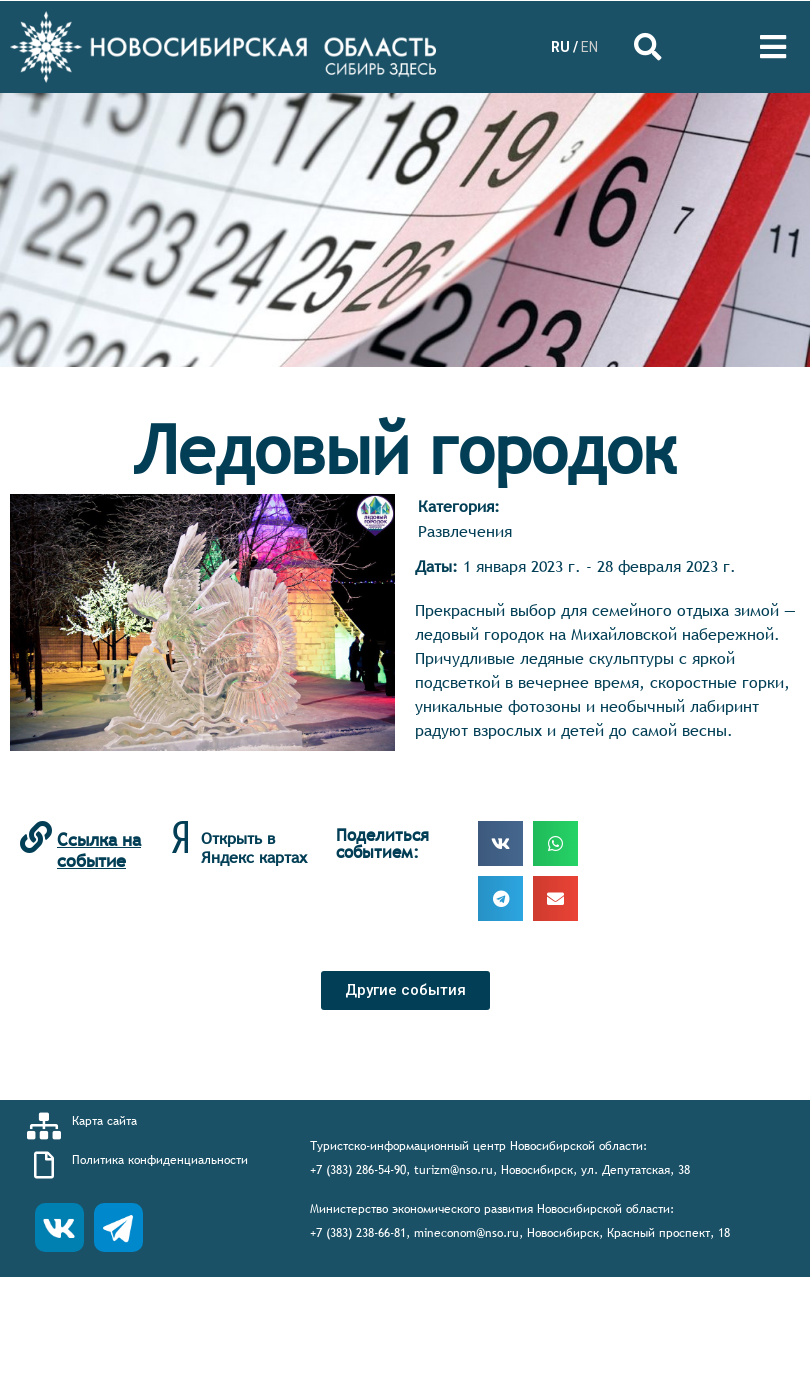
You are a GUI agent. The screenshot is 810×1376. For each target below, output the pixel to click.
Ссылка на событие (99, 850)
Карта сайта (104, 1121)
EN (589, 47)
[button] (405, 990)
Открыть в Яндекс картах (254, 847)
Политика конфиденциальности (160, 1160)
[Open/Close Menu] (772, 47)
